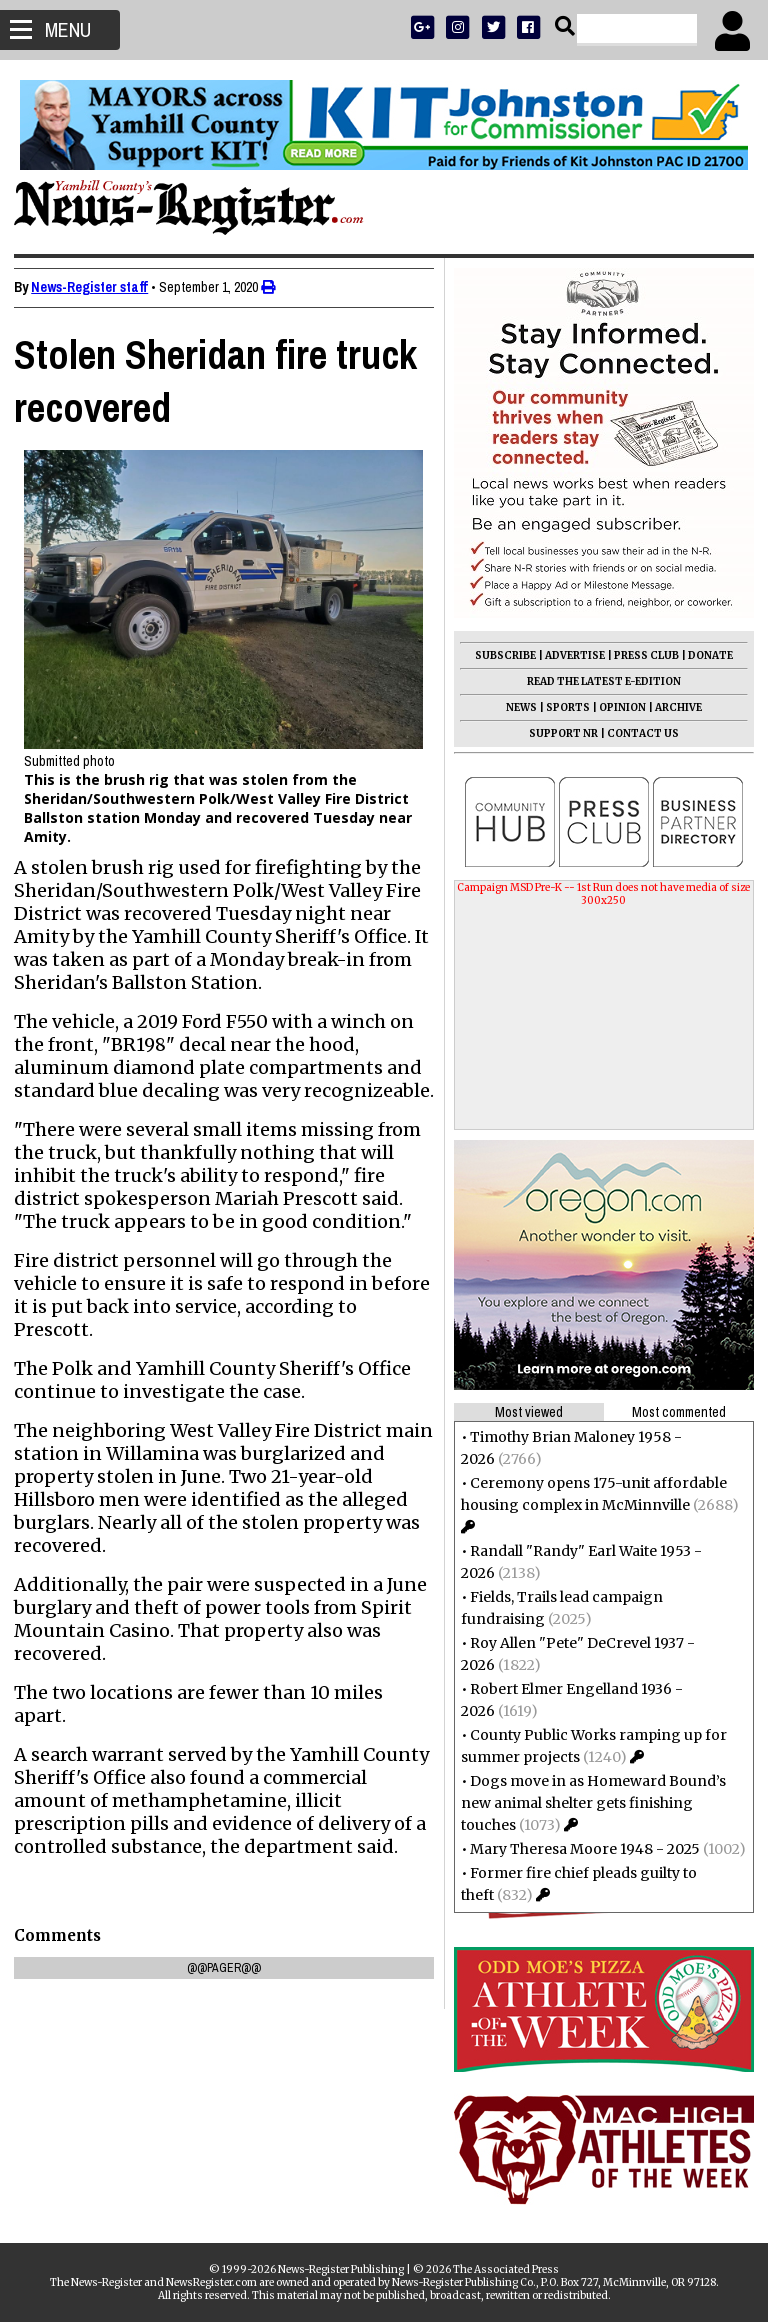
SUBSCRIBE (499, 655)
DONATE (704, 655)
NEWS (515, 707)
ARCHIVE (672, 707)
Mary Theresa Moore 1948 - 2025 (579, 1849)
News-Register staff (95, 287)
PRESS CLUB (640, 655)
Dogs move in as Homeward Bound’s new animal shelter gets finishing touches (587, 1803)
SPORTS (562, 707)
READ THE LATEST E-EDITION (598, 681)
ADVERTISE (569, 655)
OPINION (616, 707)
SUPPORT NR (557, 733)
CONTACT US (637, 733)
